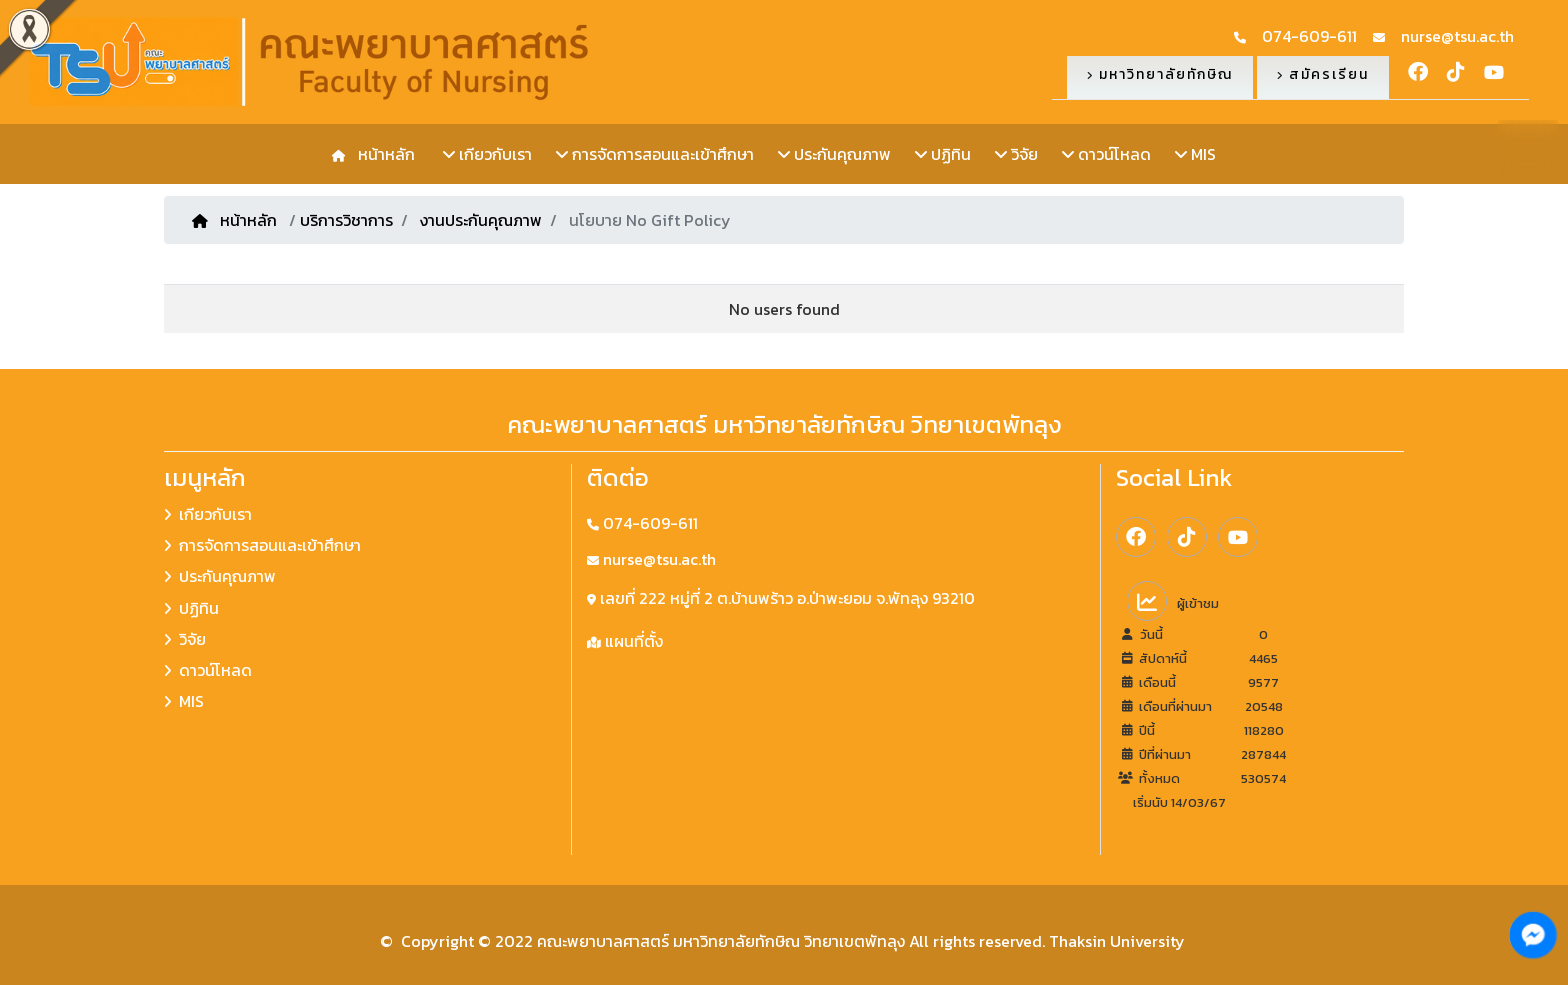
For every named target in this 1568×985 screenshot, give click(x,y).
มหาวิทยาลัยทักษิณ (1160, 74)
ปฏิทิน (943, 154)
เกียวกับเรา (487, 154)
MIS (1195, 154)
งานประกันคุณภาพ (481, 220)
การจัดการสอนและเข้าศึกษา (655, 154)
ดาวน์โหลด (1106, 154)
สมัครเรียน (1323, 74)
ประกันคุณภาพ (834, 154)
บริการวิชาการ (346, 220)
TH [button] (1528, 148)
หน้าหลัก (382, 154)
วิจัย (1016, 154)
